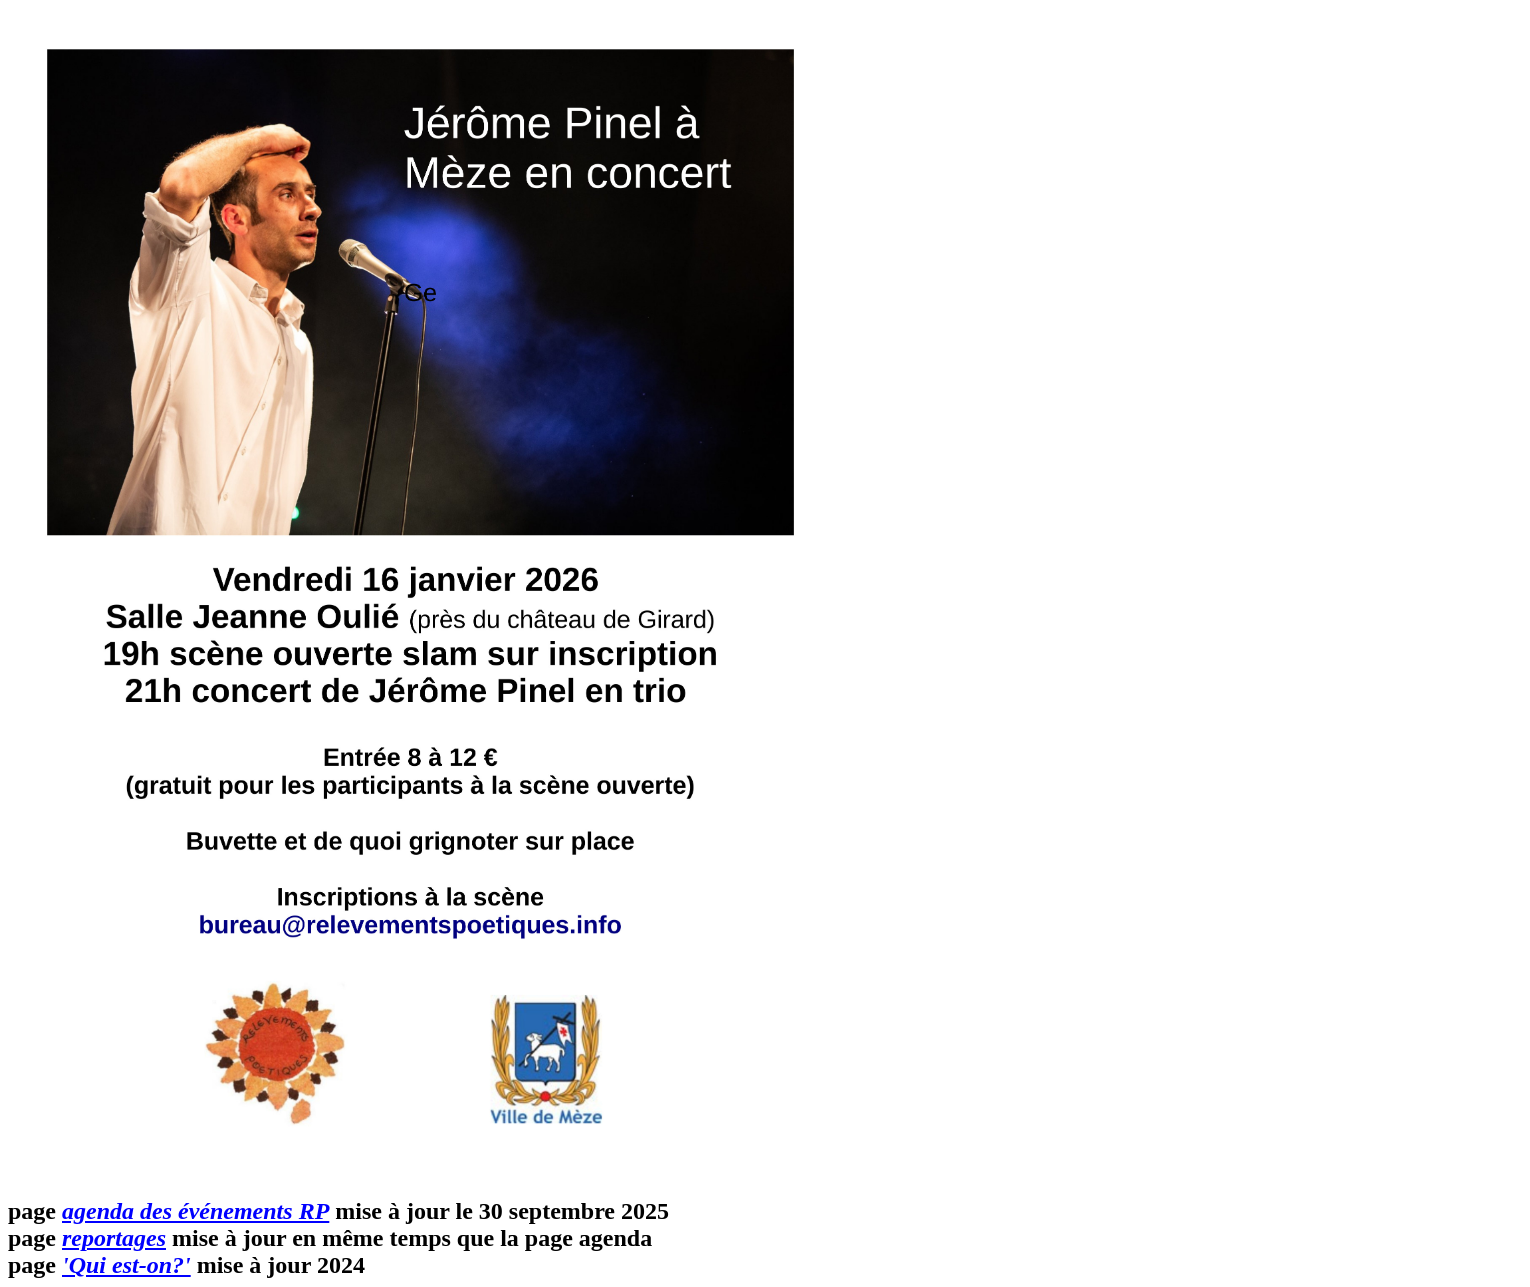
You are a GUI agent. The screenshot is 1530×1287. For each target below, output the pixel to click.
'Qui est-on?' (126, 1265)
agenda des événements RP (195, 1211)
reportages (114, 1238)
